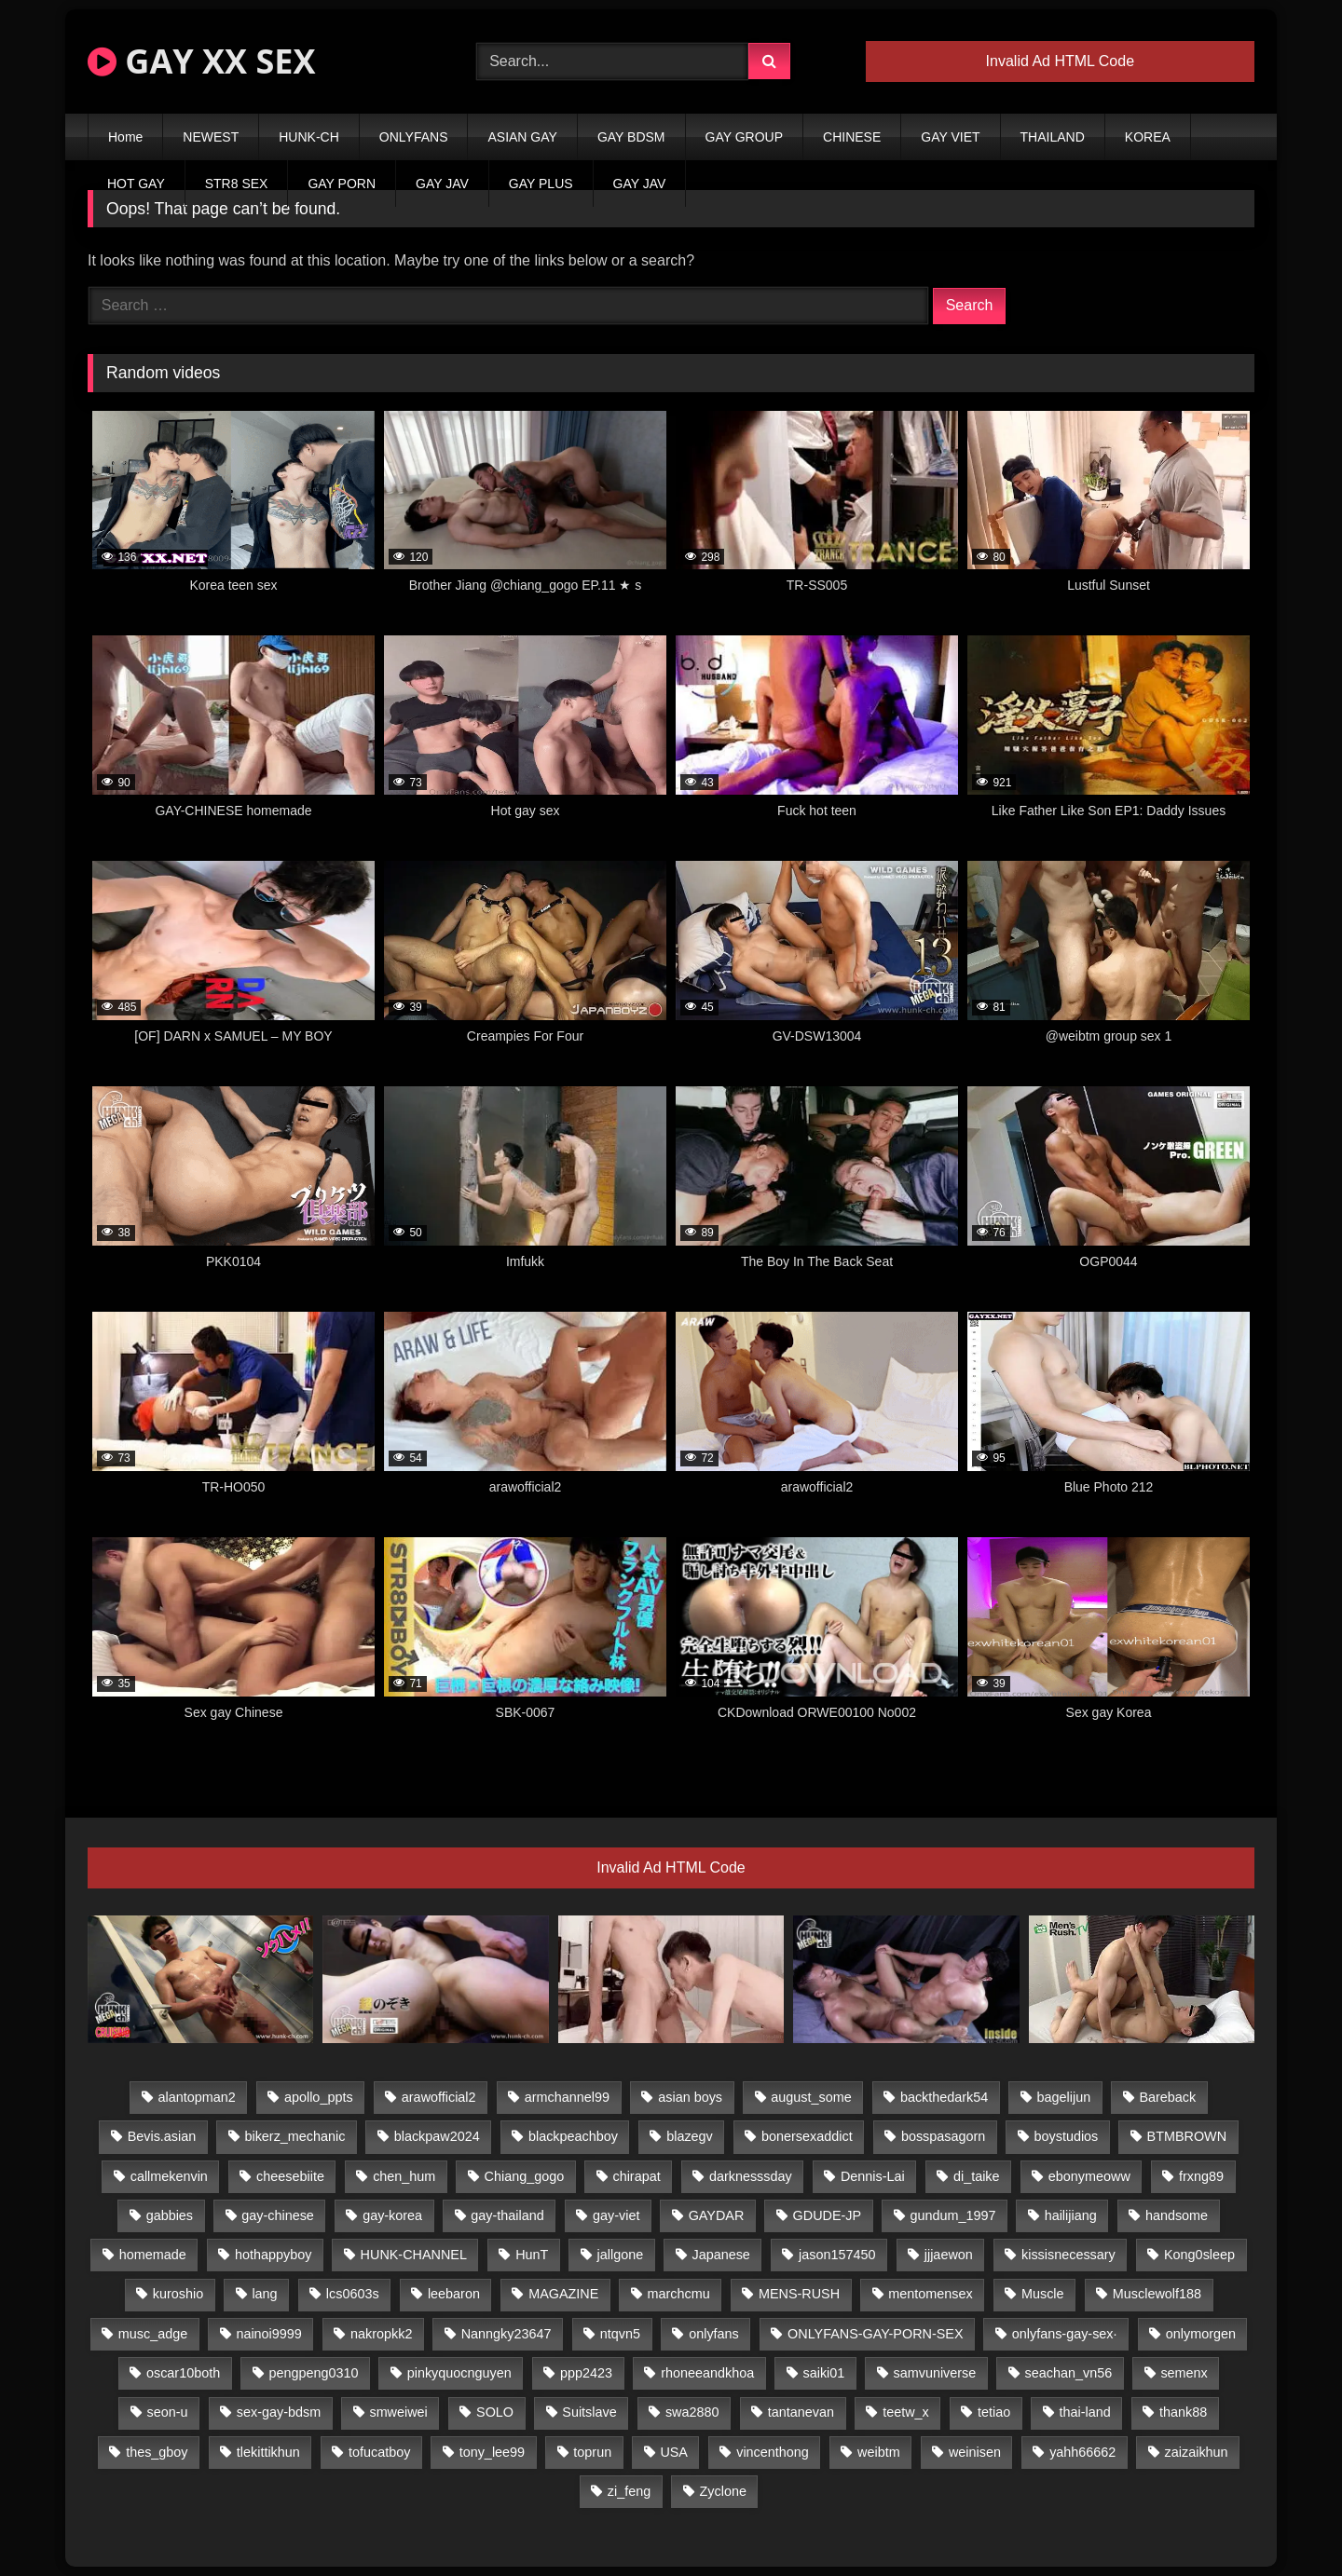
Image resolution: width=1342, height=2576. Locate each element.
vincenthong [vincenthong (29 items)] (772, 2452)
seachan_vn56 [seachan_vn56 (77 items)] (1069, 2372)
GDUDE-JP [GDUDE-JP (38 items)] (827, 2215)
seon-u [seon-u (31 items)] (167, 2412)
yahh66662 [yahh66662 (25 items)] (1082, 2452)
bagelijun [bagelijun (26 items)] (1064, 2097)
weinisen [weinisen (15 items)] (975, 2452)
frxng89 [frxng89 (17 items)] (1201, 2176)
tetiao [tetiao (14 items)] (994, 2412)
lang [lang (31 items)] (264, 2293)
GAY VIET (950, 136)
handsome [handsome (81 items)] (1176, 2215)
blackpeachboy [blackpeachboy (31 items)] (573, 2136)
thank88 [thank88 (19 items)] (1183, 2412)
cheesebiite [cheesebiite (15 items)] (290, 2176)
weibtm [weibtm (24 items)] (878, 2452)
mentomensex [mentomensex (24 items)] (930, 2293)
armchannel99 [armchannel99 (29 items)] (567, 2097)
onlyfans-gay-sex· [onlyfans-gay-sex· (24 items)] (1064, 2333)
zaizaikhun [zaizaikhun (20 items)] (1196, 2452)
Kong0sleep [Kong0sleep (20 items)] (1199, 2254)
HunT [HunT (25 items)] (531, 2254)
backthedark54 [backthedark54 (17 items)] (944, 2097)
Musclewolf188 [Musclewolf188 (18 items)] (1157, 2293)
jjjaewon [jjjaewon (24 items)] (948, 2254)
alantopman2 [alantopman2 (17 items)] (197, 2097)
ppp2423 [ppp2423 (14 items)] (586, 2372)
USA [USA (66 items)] (674, 2452)
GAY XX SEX (201, 61)
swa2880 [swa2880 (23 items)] (692, 2412)
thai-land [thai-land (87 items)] (1085, 2412)
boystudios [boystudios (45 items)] (1066, 2136)
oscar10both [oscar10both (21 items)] (183, 2372)
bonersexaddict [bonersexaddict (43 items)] (807, 2136)
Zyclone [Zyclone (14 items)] (723, 2491)
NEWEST (211, 136)
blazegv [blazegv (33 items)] (689, 2136)
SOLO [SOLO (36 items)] (495, 2412)
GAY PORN (342, 183)
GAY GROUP (744, 136)
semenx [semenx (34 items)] (1183, 2372)
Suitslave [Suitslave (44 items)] (589, 2412)
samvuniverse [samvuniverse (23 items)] (935, 2372)
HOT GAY (136, 183)
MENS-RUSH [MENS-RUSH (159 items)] (799, 2293)
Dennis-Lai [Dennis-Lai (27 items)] (873, 2176)
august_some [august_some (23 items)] (811, 2097)
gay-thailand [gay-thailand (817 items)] (507, 2215)
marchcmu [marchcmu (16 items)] (679, 2293)
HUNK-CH (309, 136)
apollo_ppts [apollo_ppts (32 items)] (318, 2097)
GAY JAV (442, 183)
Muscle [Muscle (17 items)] (1042, 2293)
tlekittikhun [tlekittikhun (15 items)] (268, 2452)
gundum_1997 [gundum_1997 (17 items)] (952, 2215)
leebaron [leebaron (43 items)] (454, 2293)
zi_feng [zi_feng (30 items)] (629, 2491)
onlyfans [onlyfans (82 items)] (714, 2333)
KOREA (1148, 136)
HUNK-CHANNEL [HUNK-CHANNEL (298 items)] (414, 2254)
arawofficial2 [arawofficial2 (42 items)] (439, 2097)
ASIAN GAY (521, 136)
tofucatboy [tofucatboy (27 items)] (379, 2452)
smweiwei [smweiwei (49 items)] (398, 2412)
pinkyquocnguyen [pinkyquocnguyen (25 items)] (459, 2372)
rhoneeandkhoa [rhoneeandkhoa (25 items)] (707, 2372)
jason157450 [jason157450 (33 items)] (837, 2254)
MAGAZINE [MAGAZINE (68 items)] (563, 2293)
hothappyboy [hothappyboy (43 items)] (273, 2254)
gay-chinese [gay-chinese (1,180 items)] (277, 2215)
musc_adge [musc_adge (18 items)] (152, 2333)
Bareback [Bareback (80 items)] (1167, 2097)
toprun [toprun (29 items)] (592, 2452)
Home (125, 136)
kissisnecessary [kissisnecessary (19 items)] (1068, 2254)
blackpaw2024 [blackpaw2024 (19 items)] (437, 2136)
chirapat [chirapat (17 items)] (636, 2176)
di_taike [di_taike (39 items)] (976, 2176)
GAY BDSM (631, 136)
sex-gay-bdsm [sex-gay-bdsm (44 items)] (279, 2412)
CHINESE (852, 136)
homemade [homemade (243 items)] (152, 2254)
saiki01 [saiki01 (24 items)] (823, 2372)
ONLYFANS (413, 136)
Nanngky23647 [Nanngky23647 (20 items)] (506, 2333)
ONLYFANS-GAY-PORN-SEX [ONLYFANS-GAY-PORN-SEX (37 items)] (875, 2333)
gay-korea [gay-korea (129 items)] (392, 2215)
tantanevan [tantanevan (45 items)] (801, 2412)
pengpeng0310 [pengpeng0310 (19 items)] (313, 2372)
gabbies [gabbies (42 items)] (169, 2215)
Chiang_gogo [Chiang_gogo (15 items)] (525, 2176)
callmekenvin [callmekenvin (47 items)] (169, 2176)
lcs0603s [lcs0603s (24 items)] (352, 2293)
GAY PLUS (541, 183)
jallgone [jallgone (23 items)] (620, 2254)
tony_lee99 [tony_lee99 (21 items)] (492, 2452)
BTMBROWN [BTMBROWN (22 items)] (1187, 2136)
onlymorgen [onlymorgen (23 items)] (1201, 2333)
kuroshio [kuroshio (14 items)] (178, 2293)
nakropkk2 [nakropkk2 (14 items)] (381, 2333)
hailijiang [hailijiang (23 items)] (1071, 2215)
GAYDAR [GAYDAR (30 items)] (717, 2215)
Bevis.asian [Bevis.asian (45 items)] (162, 2136)
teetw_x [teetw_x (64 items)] (906, 2412)
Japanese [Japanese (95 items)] (720, 2254)
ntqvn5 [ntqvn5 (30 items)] (620, 2333)
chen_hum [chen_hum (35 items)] (404, 2176)
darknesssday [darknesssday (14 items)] (750, 2176)
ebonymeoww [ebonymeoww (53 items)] (1089, 2176)
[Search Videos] (612, 61)
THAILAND (1052, 136)
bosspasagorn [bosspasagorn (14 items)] (943, 2136)
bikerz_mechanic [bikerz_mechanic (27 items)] (294, 2136)
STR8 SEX (236, 183)
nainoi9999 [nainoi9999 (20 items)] (268, 2333)
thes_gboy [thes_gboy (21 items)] (156, 2452)
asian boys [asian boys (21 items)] (690, 2097)
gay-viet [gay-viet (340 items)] (616, 2215)
